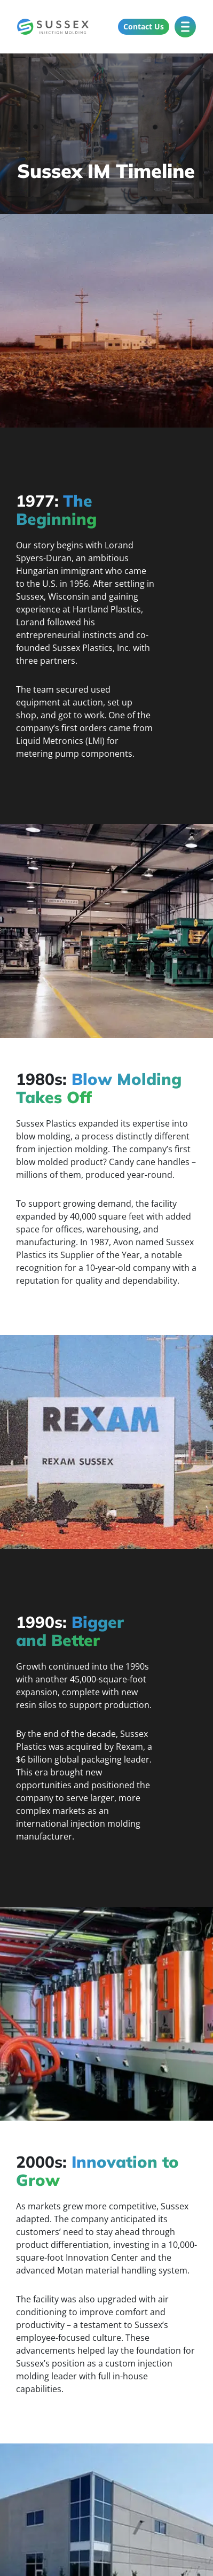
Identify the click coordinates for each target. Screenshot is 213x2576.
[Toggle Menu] (185, 26)
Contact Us (143, 26)
